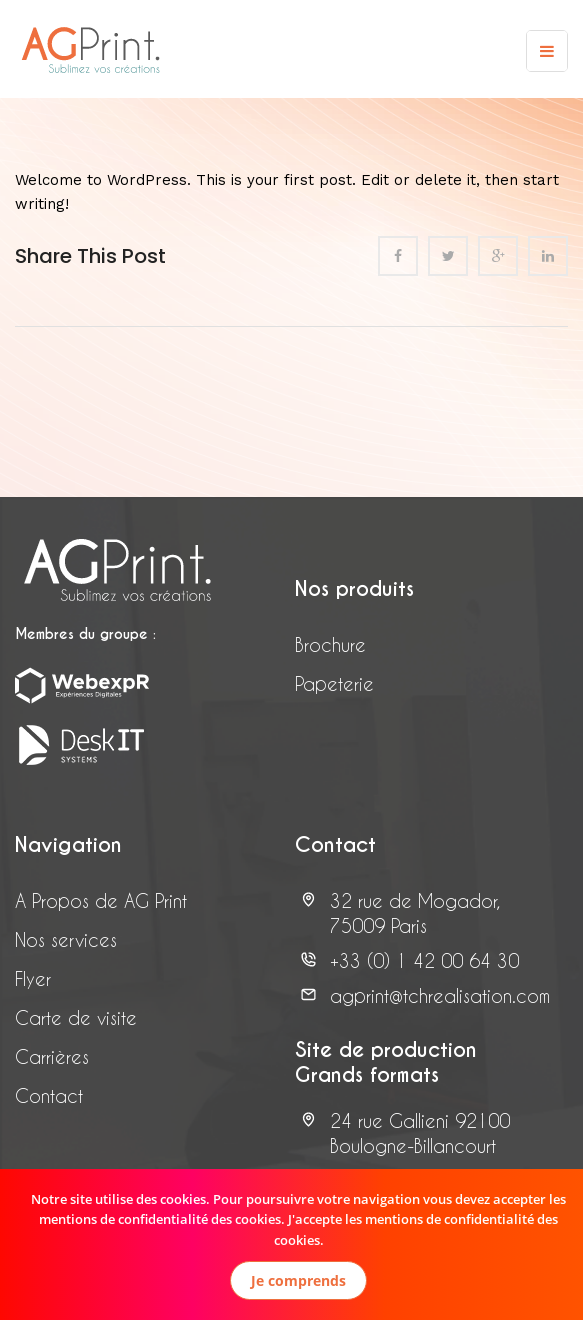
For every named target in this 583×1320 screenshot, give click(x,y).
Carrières (52, 1056)
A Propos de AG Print (101, 900)
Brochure (330, 644)
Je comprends (298, 1280)
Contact (49, 1095)
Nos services (66, 939)
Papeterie (334, 683)
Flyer (33, 978)
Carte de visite (76, 1017)
